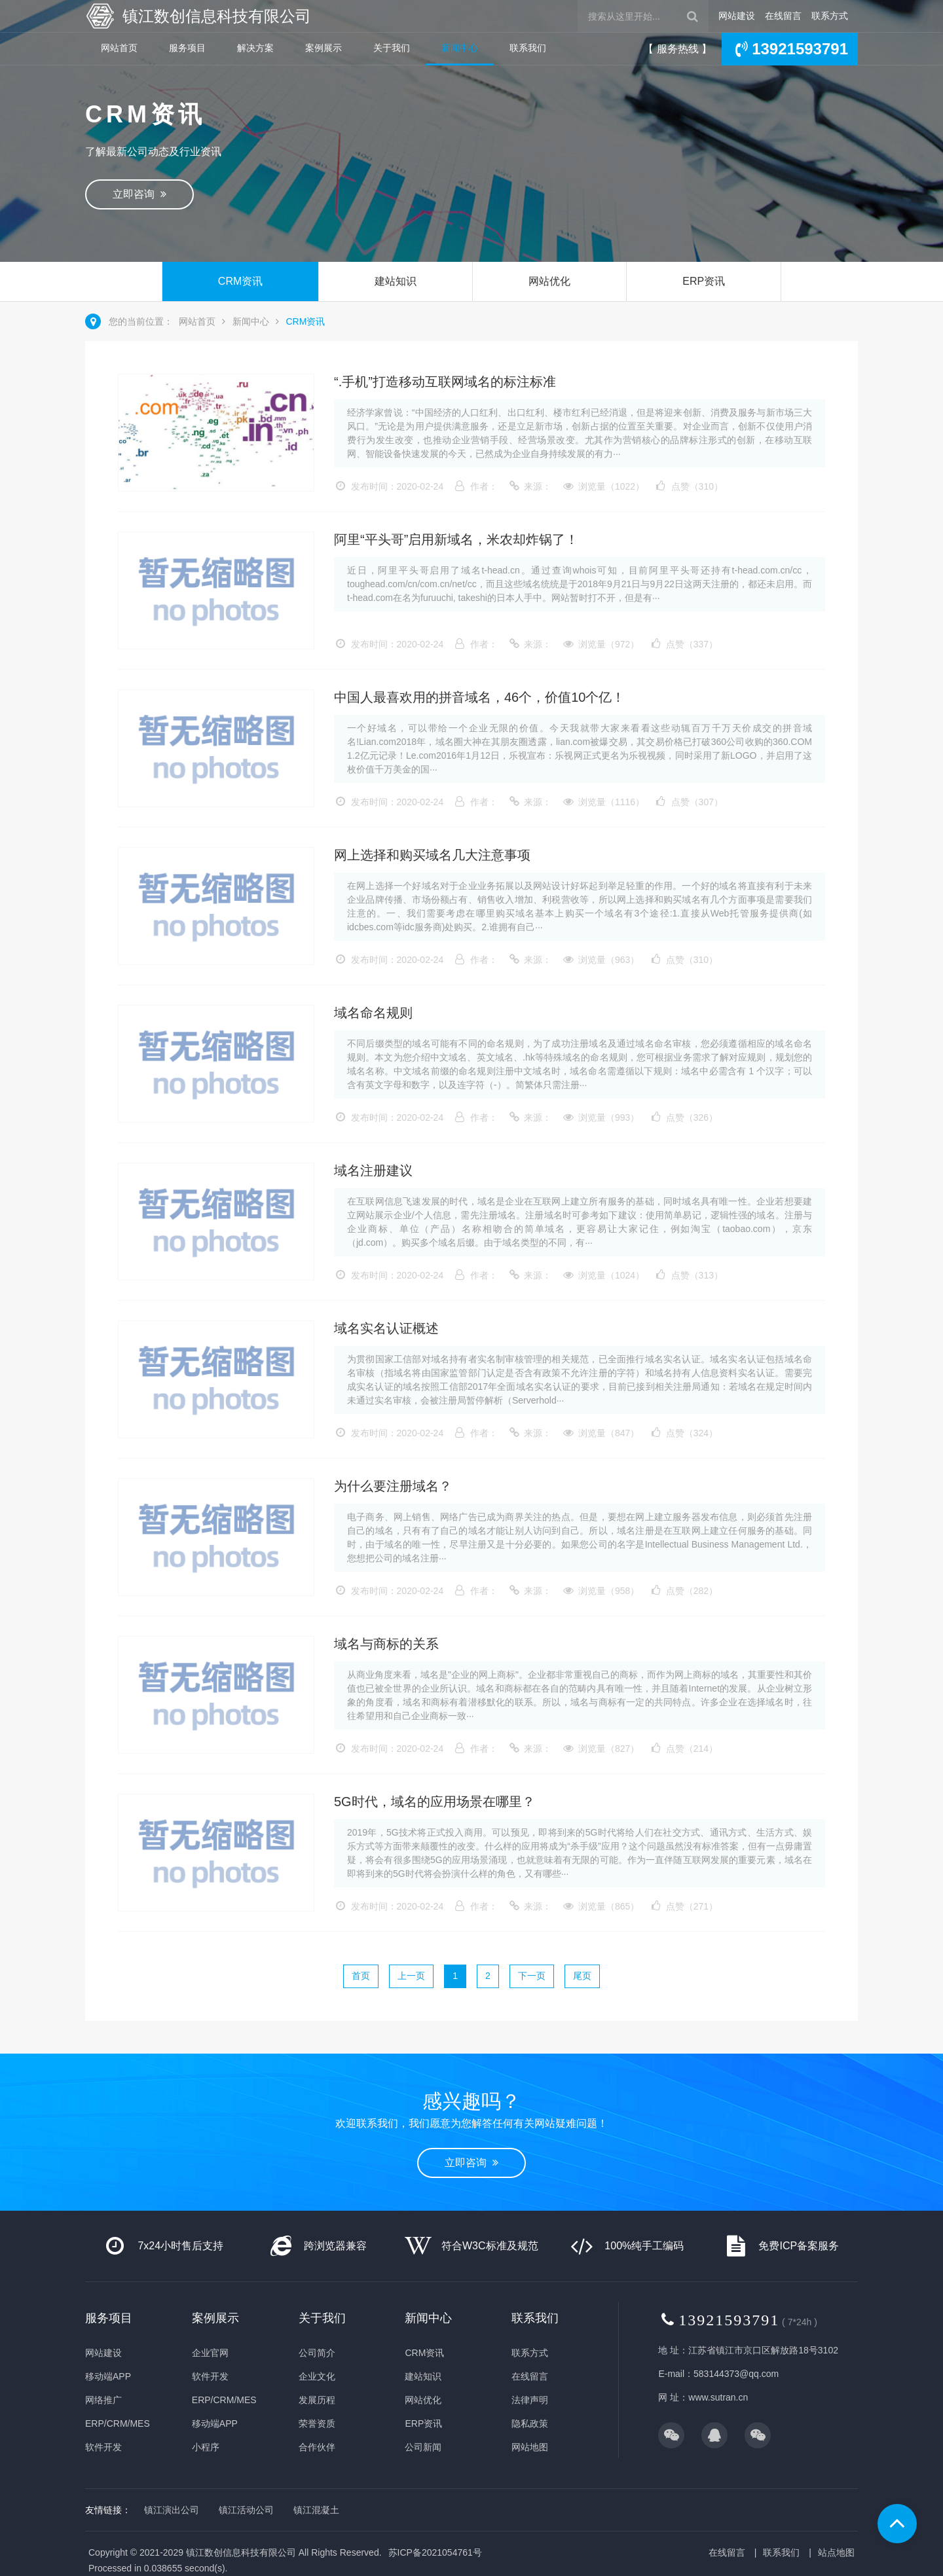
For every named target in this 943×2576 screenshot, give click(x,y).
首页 (361, 1975)
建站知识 (395, 281)
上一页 (411, 1975)
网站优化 (549, 281)
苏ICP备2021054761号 (435, 2552)
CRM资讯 (240, 281)
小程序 (205, 2447)
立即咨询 (139, 194)
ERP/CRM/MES (117, 2423)
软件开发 (103, 2447)
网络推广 (103, 2400)
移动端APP (108, 2376)
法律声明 (529, 2400)
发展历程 (317, 2400)
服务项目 (187, 48)
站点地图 (836, 2552)
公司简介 (317, 2353)
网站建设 (736, 15)
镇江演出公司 (171, 2510)
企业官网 (210, 2353)
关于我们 (391, 48)
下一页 (531, 1975)
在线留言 (783, 15)
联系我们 (527, 48)
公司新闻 (423, 2447)
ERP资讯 (703, 281)
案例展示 (323, 48)
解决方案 (255, 48)
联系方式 (829, 15)
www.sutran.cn (718, 2397)
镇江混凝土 (316, 2510)
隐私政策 (529, 2423)
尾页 (582, 1975)
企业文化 (317, 2376)
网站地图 (529, 2447)
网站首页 (119, 48)
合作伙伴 (317, 2447)
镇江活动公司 (246, 2510)
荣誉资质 (317, 2423)
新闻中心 (459, 48)
